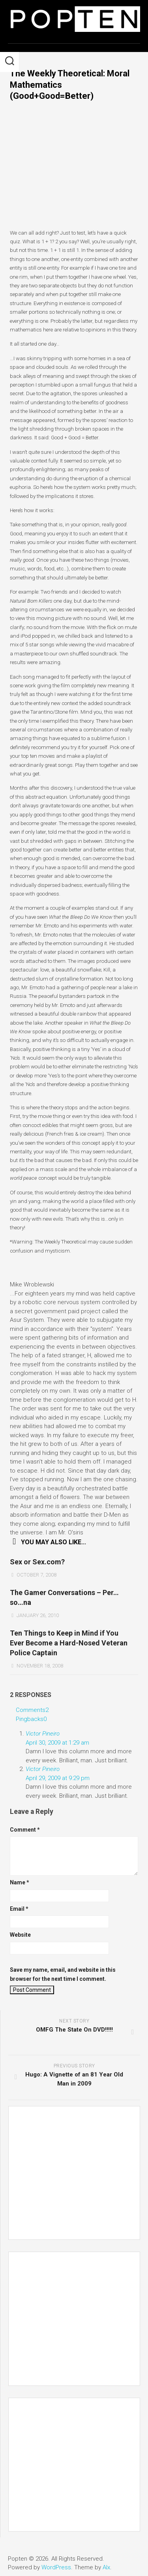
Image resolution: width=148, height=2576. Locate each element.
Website (20, 1935)
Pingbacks (31, 1719)
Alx (106, 2567)
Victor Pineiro (43, 1733)
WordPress (56, 2567)
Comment (25, 1830)
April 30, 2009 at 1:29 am (57, 1742)
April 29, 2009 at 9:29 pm (58, 1778)
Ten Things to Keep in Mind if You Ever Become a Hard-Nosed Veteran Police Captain (68, 1643)
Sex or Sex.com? (37, 1562)
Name (19, 1882)
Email (19, 1909)
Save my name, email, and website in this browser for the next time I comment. (63, 1974)
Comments (32, 1710)
